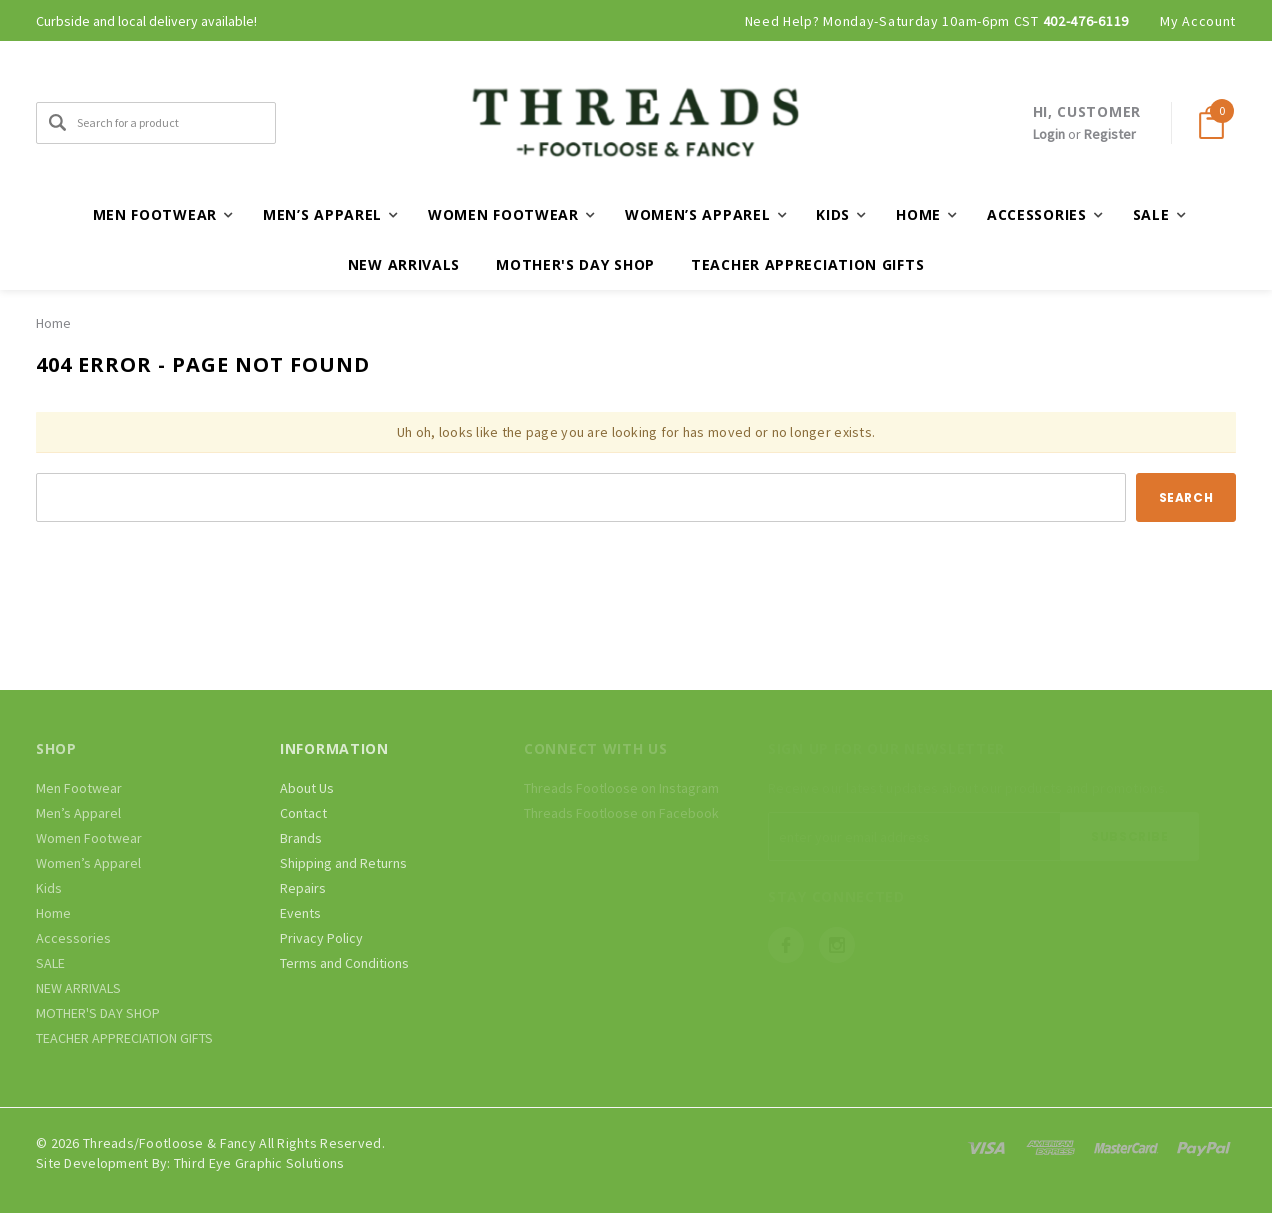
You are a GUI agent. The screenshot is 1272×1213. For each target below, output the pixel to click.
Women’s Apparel (88, 863)
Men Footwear (79, 788)
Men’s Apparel (78, 813)
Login (1049, 134)
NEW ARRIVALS (404, 264)
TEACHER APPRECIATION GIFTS (807, 264)
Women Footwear (89, 838)
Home (53, 323)
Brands (301, 838)
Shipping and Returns (343, 863)
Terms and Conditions (344, 963)
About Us (307, 788)
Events (300, 913)
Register (1110, 134)
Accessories (73, 938)
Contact (303, 813)
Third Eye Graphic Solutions (259, 1163)
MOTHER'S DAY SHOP (575, 264)
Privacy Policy (321, 938)
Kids (49, 888)
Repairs (303, 888)
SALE (50, 963)
